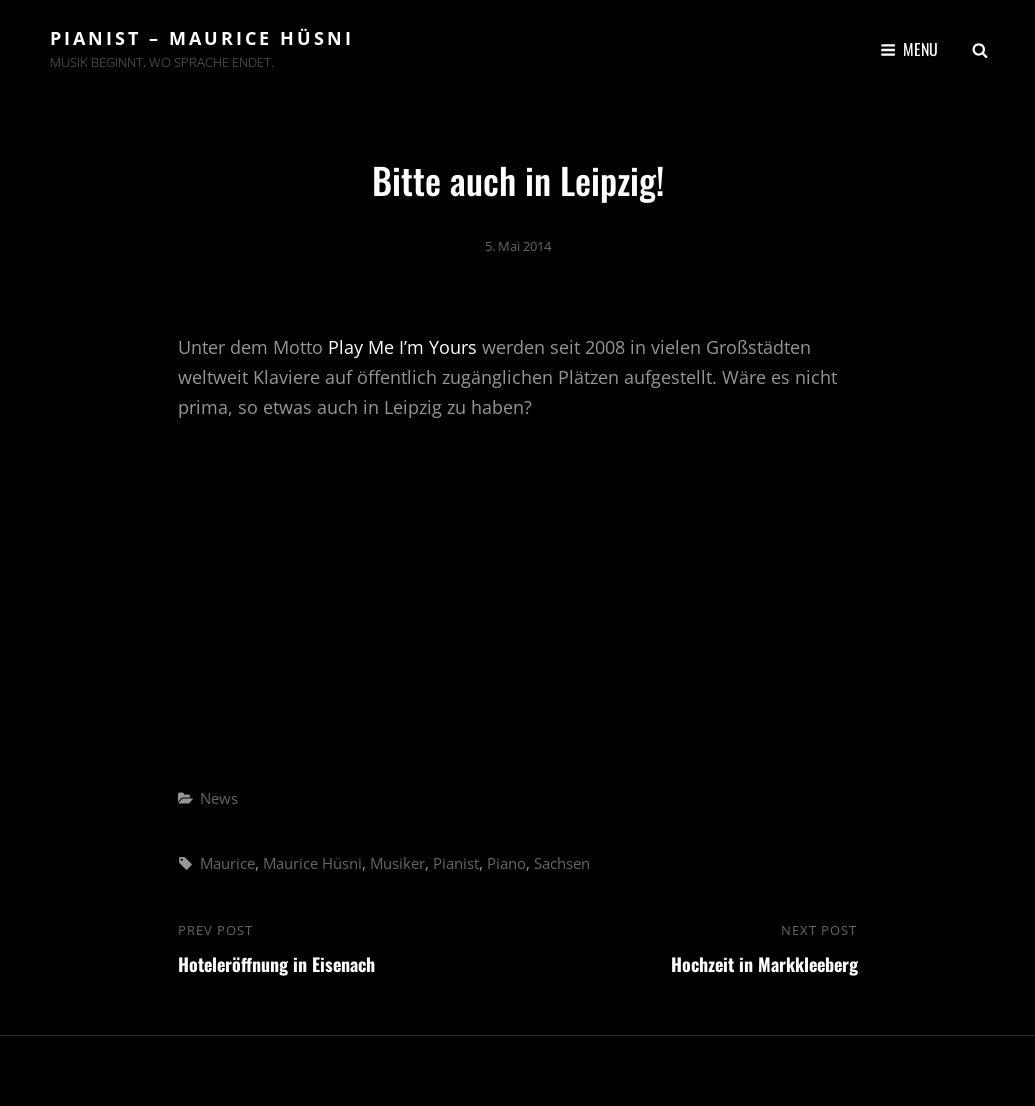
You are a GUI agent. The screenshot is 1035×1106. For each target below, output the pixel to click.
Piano (506, 863)
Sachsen (562, 863)
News (219, 798)
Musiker (397, 863)
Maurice (227, 863)
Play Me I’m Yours (402, 347)
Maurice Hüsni (312, 863)
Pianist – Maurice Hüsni (202, 38)
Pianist (456, 863)
